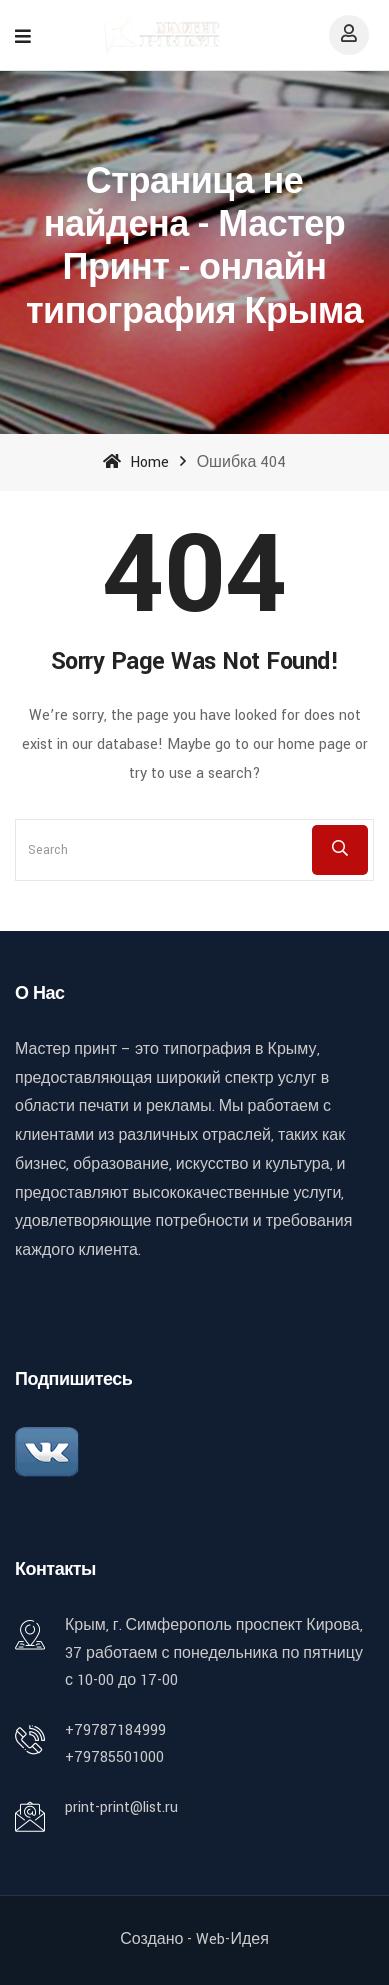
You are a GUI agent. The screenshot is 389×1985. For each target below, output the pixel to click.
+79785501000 (114, 1757)
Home (136, 462)
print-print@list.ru (121, 1807)
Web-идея (232, 1939)
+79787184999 (115, 1730)
